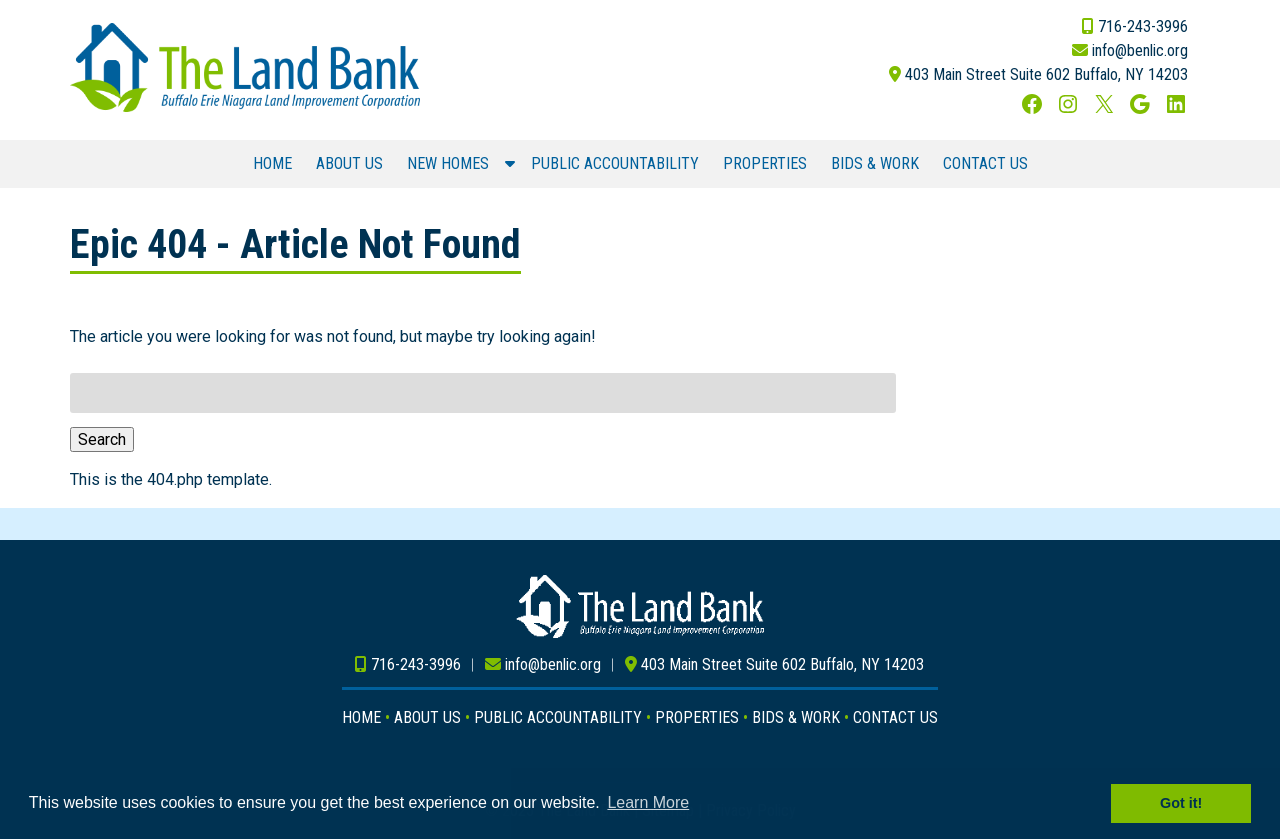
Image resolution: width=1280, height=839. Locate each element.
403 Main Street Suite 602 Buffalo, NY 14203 (1046, 74)
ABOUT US (349, 163)
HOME (272, 163)
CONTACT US (985, 163)
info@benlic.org (1140, 50)
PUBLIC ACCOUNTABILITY (615, 163)
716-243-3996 (1143, 26)
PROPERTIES (765, 163)
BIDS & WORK (875, 163)
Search (102, 439)
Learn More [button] (648, 802)
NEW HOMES (448, 163)
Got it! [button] (1181, 803)
